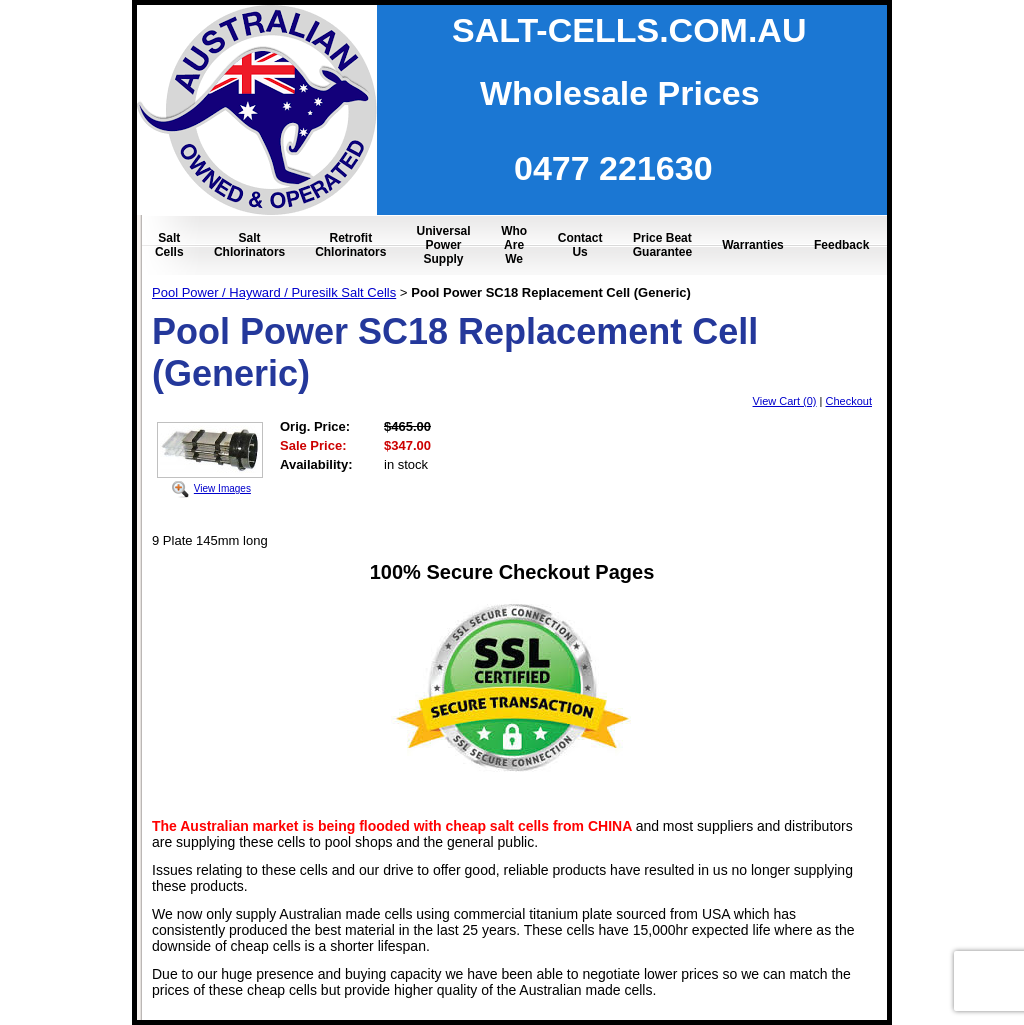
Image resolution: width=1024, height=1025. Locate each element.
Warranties (753, 245)
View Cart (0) (785, 401)
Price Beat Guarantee (662, 245)
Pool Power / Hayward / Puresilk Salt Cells (274, 292)
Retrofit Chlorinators (350, 245)
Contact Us (580, 245)
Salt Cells (169, 245)
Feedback (841, 245)
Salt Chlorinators (249, 245)
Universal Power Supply (444, 245)
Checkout (849, 401)
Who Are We (514, 245)
